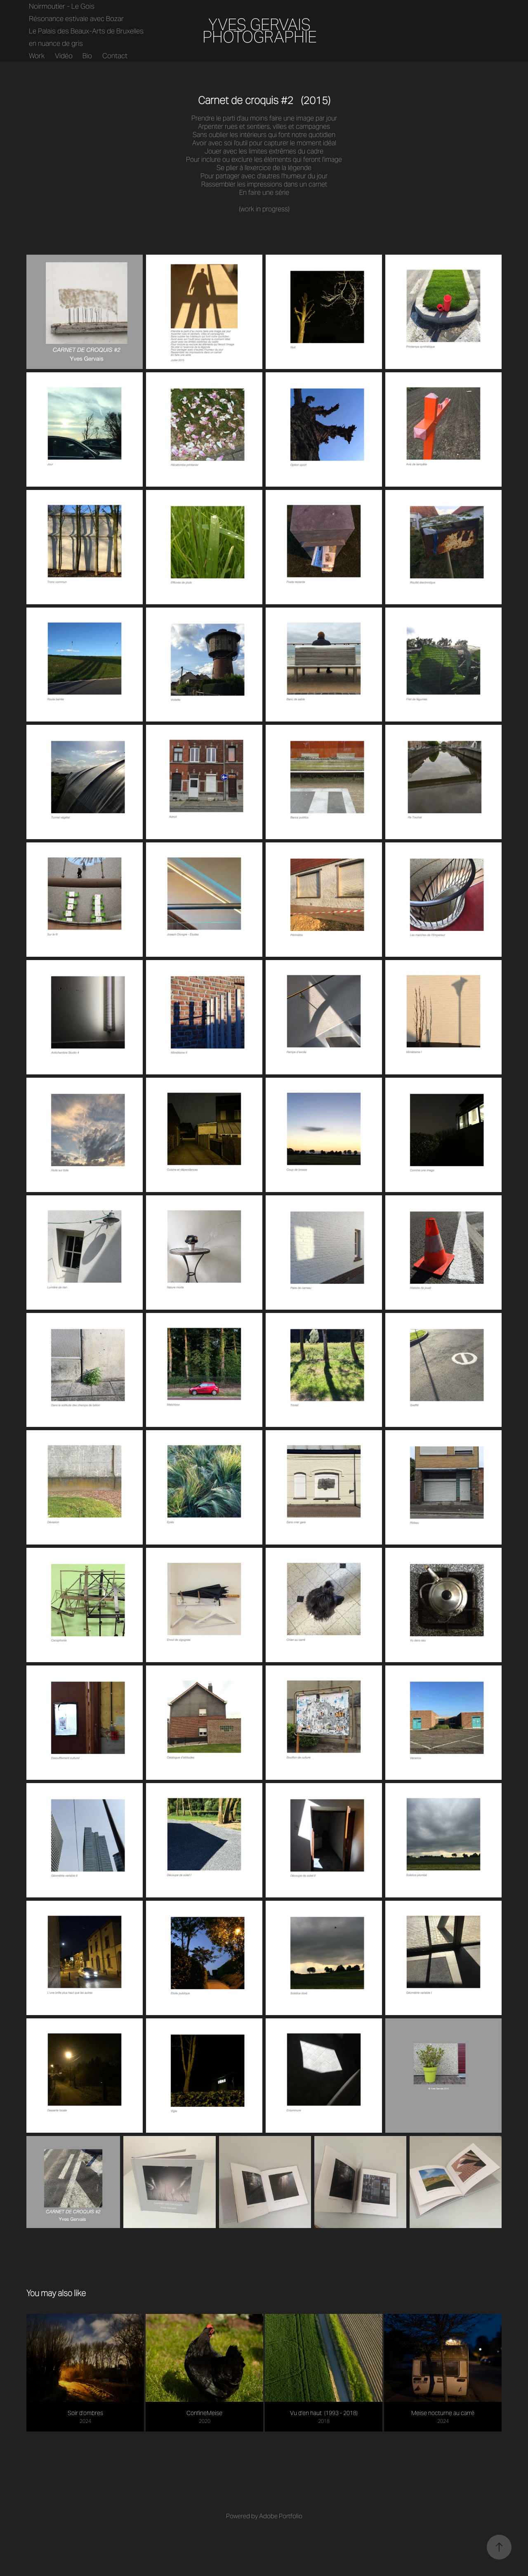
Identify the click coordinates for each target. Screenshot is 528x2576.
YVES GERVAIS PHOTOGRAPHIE (260, 30)
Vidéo (64, 55)
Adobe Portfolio (280, 2516)
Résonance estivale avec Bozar (76, 18)
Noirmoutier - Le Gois (61, 6)
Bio (87, 55)
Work (37, 55)
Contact (114, 55)
